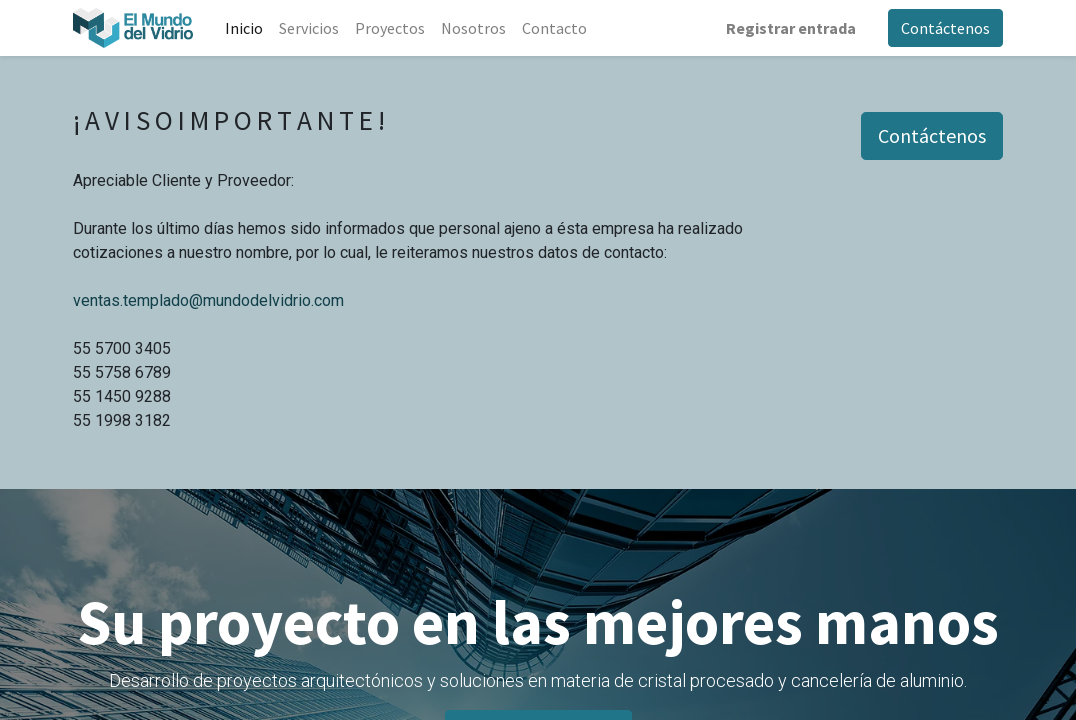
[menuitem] (244, 28)
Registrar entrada (791, 28)
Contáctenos (945, 28)
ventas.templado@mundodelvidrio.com (208, 300)
